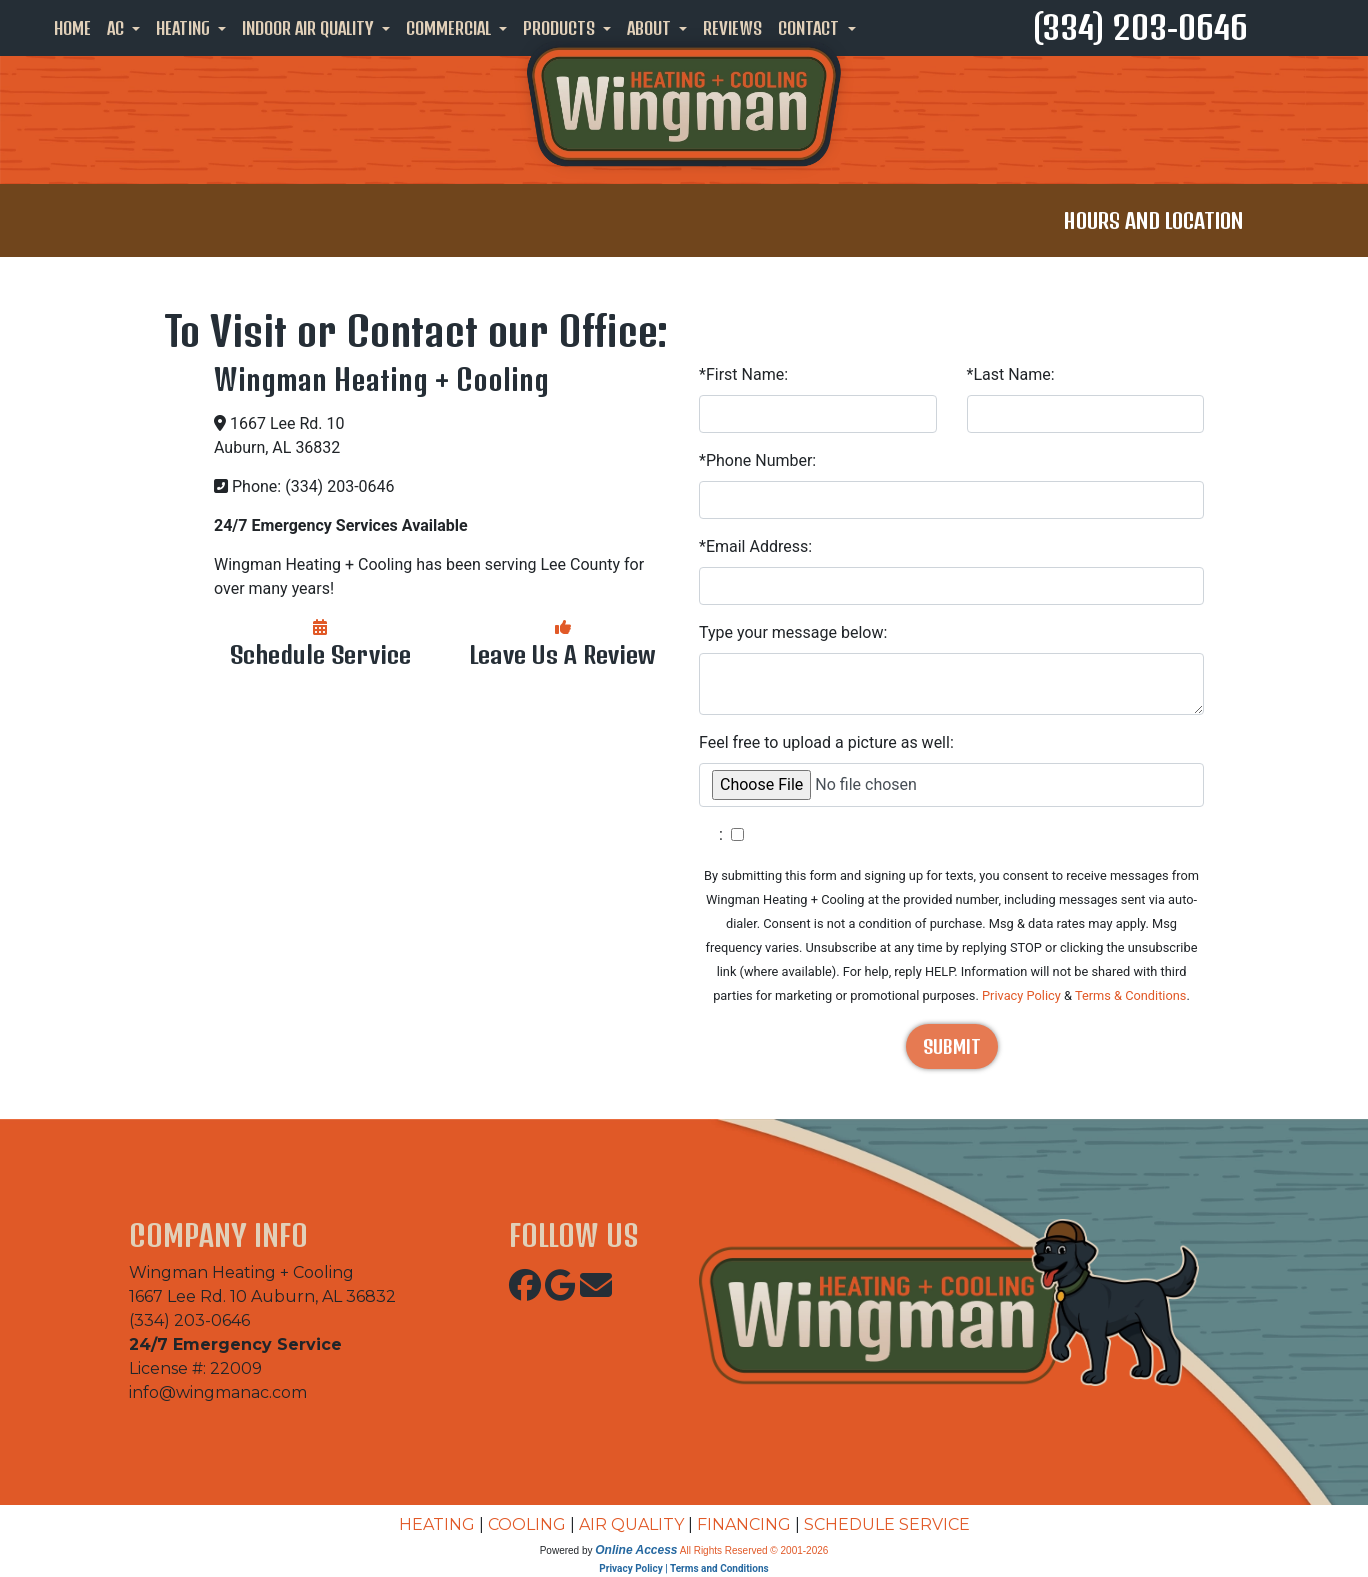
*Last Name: (1011, 374)
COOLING (527, 1524)
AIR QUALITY (631, 1524)
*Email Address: (755, 546)
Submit (952, 1046)
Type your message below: (793, 632)
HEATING (437, 1524)
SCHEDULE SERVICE (887, 1524)
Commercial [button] (450, 28)
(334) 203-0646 (1140, 27)
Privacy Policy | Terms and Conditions (683, 1568)
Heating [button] (185, 28)
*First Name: (743, 374)
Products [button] (561, 28)
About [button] (651, 28)
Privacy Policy (1021, 995)
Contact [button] (810, 28)
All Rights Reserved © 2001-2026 (754, 1550)
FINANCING (744, 1524)
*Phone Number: (757, 460)
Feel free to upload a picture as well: (826, 742)
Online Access (636, 1550)
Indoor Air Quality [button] (310, 28)
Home (72, 28)
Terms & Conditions (1131, 995)
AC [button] (117, 28)
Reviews (732, 28)
